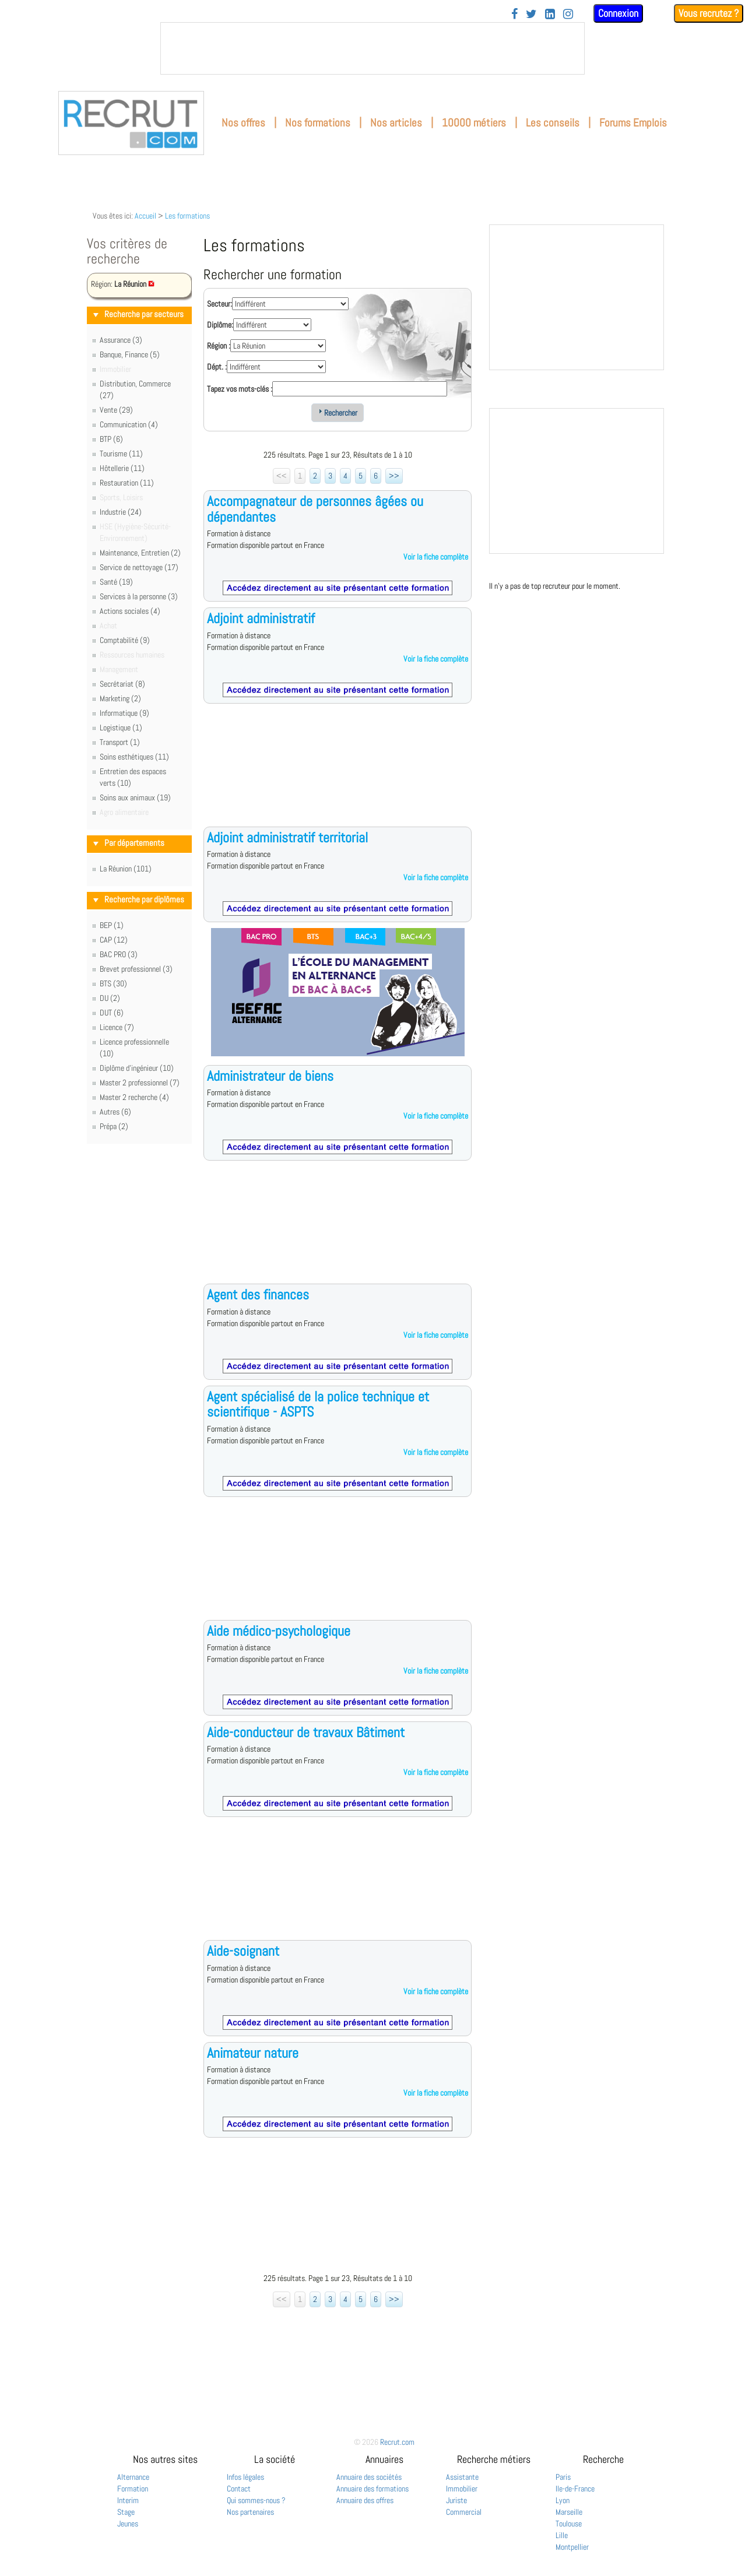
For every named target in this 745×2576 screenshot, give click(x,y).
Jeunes (127, 2523)
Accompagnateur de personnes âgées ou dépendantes (315, 508)
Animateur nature (252, 2053)
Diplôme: (220, 324)
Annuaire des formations (372, 2488)
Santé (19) (116, 582)
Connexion (618, 13)
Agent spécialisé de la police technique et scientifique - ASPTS (318, 1404)
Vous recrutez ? (709, 13)
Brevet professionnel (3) (136, 969)
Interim (128, 2500)
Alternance (133, 2477)
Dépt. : (217, 366)
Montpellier (572, 2547)
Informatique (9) (124, 713)
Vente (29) (116, 410)
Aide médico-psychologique (278, 1631)
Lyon (563, 2500)
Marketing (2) (120, 698)
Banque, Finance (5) (130, 354)
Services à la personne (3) (139, 596)
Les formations (187, 215)
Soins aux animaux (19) (135, 797)
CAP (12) (114, 939)
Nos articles (396, 122)
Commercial (464, 2512)
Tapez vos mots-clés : (239, 389)
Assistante (462, 2477)
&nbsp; (372, 48)
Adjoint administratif (261, 618)
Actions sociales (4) (130, 611)
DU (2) (110, 998)
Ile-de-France (575, 2488)
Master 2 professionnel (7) (140, 1082)
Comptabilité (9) (125, 640)
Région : (218, 345)
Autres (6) (115, 1111)
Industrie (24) (121, 512)
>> (394, 475)
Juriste (456, 2500)
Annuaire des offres (364, 2500)
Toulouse (569, 2523)
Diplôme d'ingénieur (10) (137, 1068)
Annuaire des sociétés (369, 2477)
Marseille (569, 2512)
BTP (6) (111, 439)
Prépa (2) (114, 1126)
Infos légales (245, 2477)
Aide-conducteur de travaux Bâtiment (306, 1732)
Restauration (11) (127, 482)
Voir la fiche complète (435, 556)
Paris (563, 2477)
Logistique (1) (121, 727)
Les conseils (552, 122)
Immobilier (461, 2488)
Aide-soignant (243, 1951)
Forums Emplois (633, 122)
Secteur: (219, 303)
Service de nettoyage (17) (139, 567)
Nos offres (243, 122)
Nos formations (317, 122)
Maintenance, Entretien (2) (140, 552)
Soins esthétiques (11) (134, 756)
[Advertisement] (337, 774)
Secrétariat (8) (122, 684)
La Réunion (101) (126, 868)
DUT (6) (112, 1012)
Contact (239, 2488)
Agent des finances (258, 1294)
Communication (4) (129, 424)
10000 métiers (474, 122)
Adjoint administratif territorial (287, 837)
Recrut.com (397, 2442)
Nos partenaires (250, 2512)
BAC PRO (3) (119, 954)
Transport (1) (120, 742)
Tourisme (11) (121, 453)
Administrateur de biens (270, 1076)
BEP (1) (112, 925)
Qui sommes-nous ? (256, 2500)
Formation (132, 2488)
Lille (562, 2535)
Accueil (145, 215)
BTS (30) (113, 983)
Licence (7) (117, 1027)
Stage (126, 2512)
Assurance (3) (121, 340)
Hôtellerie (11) (122, 468)
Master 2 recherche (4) (134, 1097)
